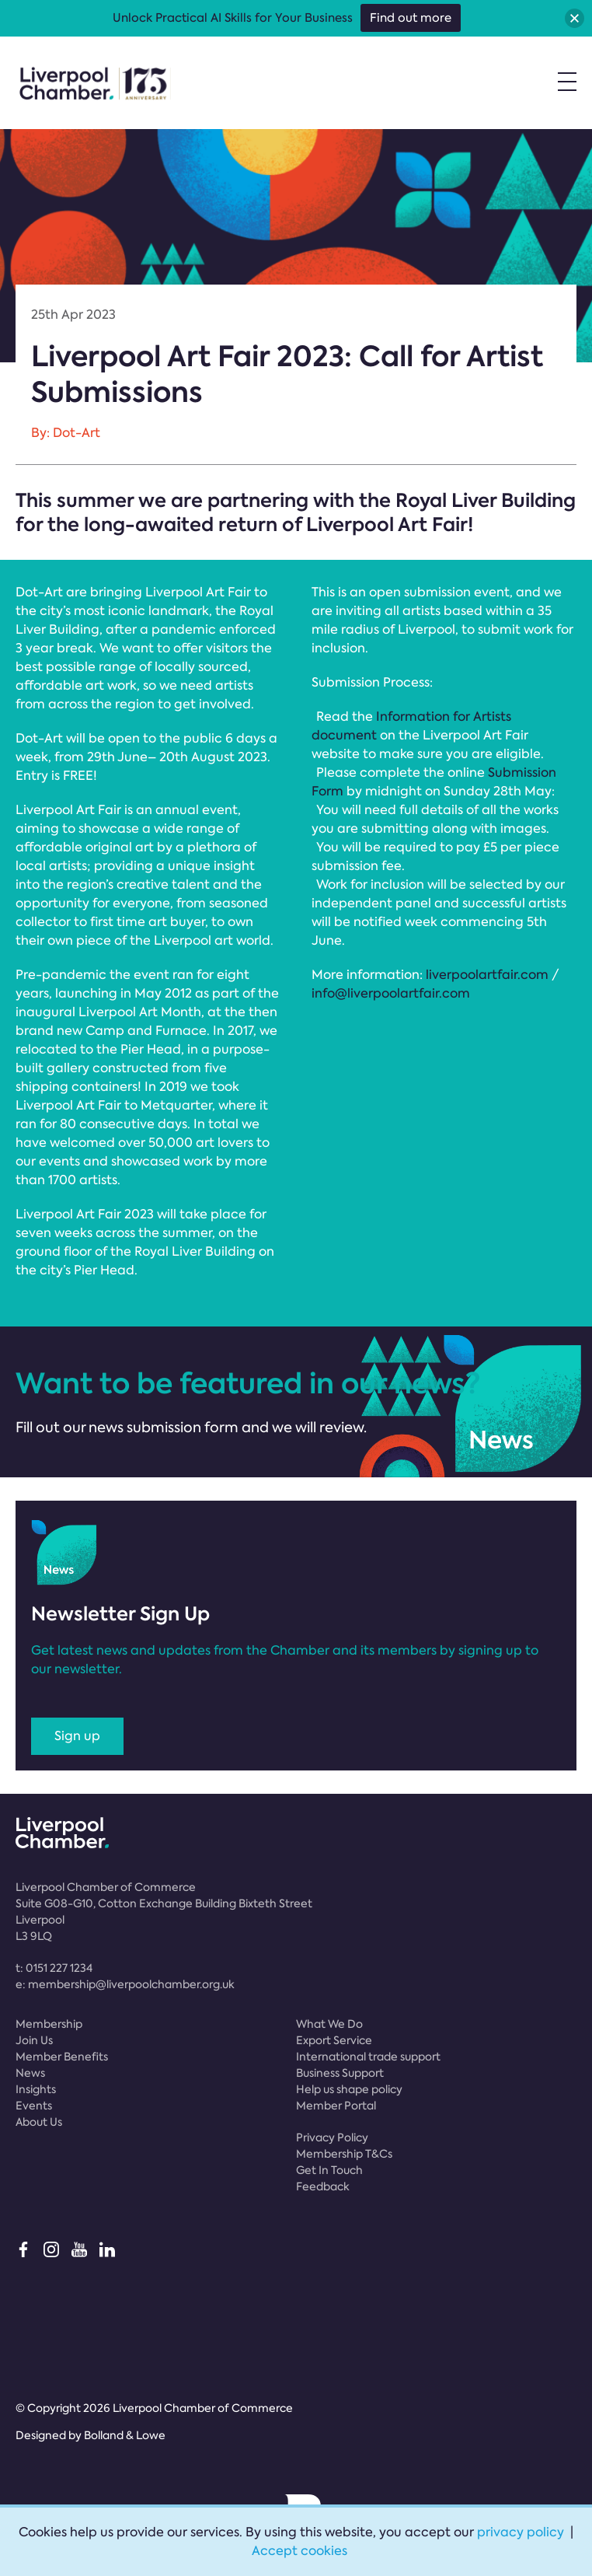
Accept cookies (299, 2551)
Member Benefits (62, 2057)
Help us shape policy (349, 2089)
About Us (39, 2122)
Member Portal (336, 2106)
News (30, 2073)
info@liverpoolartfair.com (391, 993)
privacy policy (520, 2532)
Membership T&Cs (344, 2154)
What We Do (329, 2024)
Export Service (334, 2040)
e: (125, 1984)
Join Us (34, 2040)
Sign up (77, 1736)
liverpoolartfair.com (487, 974)
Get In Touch (329, 2170)
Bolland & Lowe (124, 2435)
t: (54, 1968)
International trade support (368, 2057)
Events (34, 2106)
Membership (49, 2024)
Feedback (323, 2186)
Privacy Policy (332, 2137)
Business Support (340, 2073)
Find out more (410, 18)
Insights (36, 2089)
